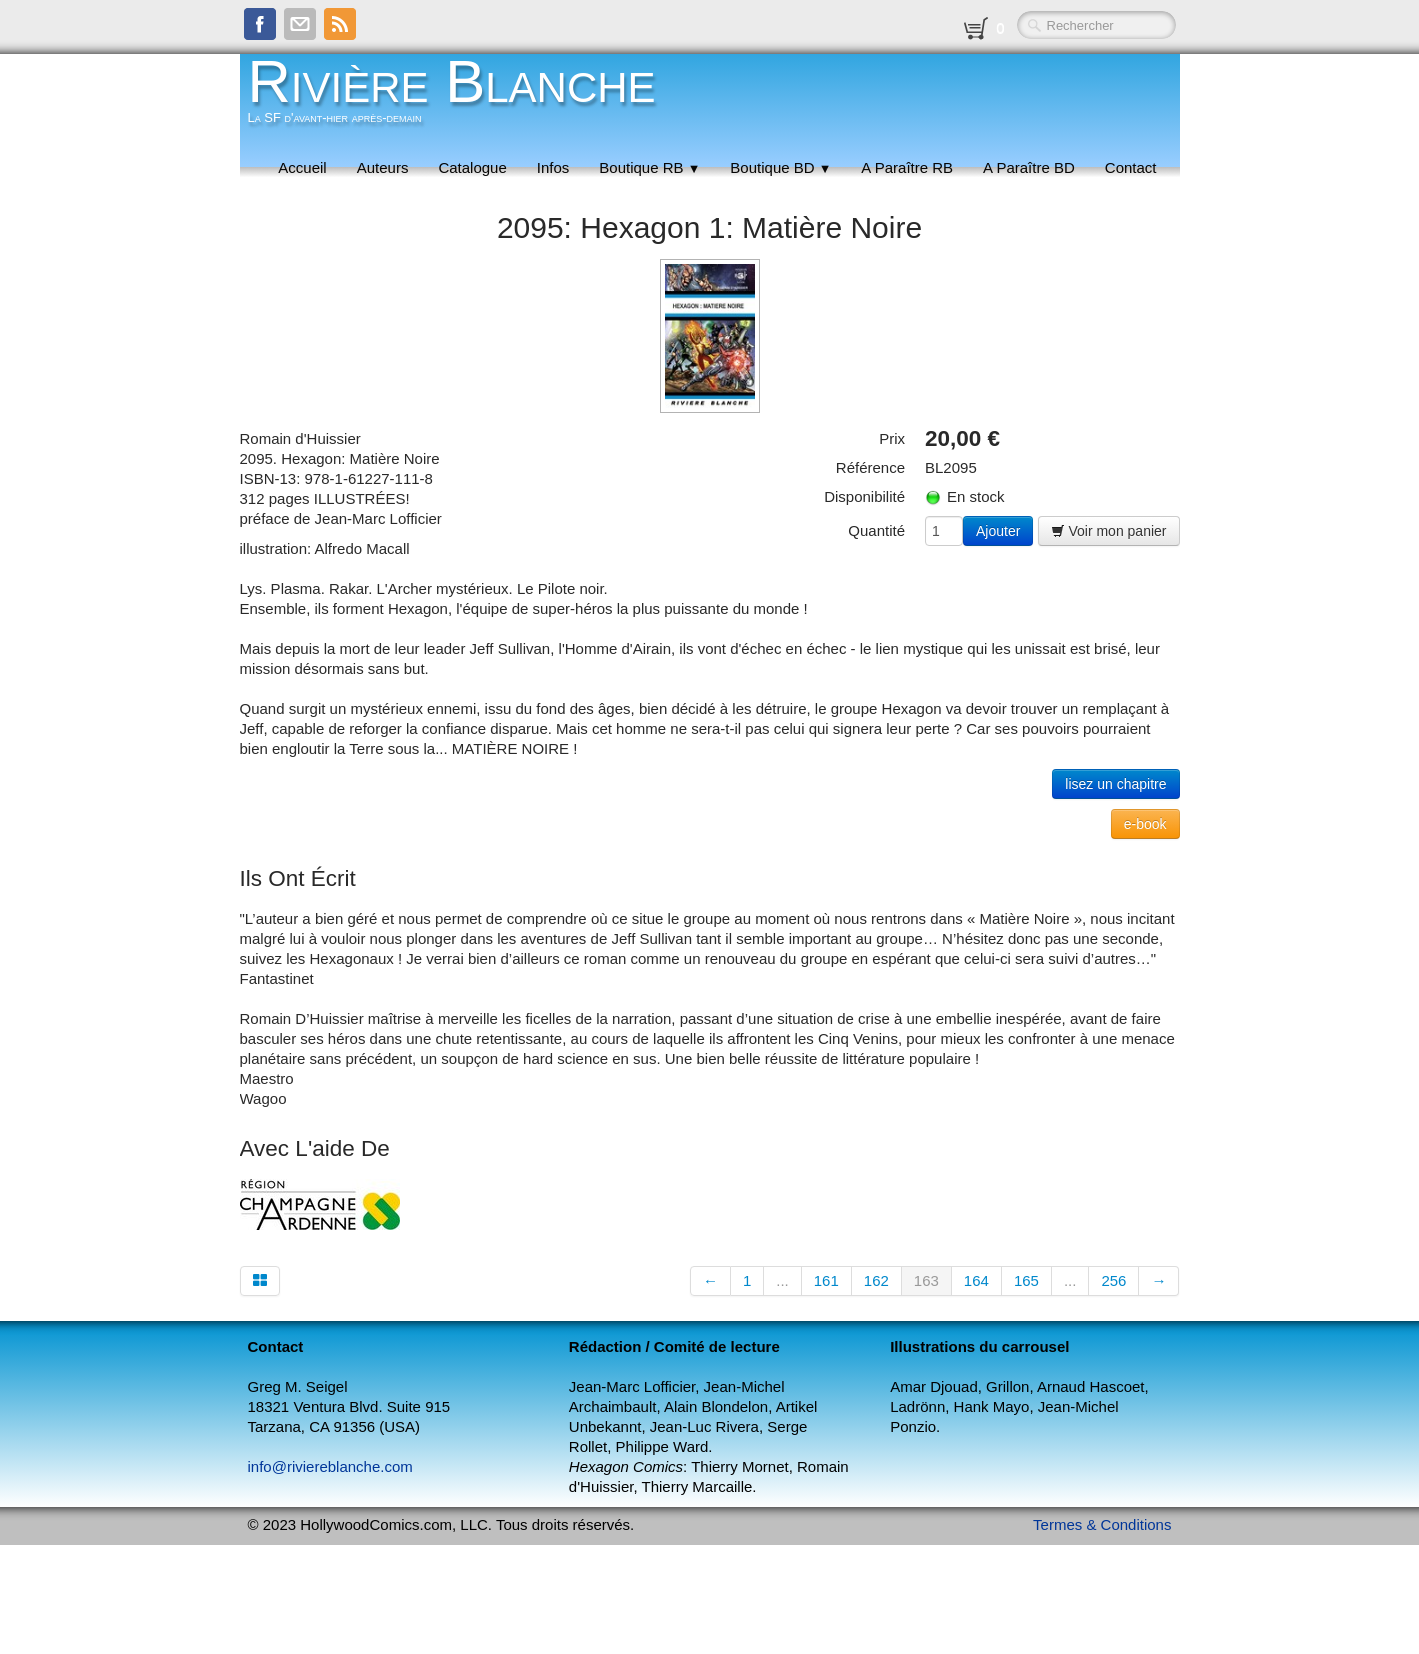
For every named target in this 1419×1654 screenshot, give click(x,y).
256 (1113, 1280)
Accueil (302, 167)
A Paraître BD (1029, 167)
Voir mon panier (1109, 531)
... (782, 1280)
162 (876, 1280)
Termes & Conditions (1102, 1524)
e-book (1145, 824)
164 (976, 1280)
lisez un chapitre (1115, 784)
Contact (1131, 167)
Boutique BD (780, 167)
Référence (870, 467)
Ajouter (998, 531)
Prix (892, 438)
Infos (553, 167)
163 (926, 1280)
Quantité (876, 530)
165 (1026, 1280)
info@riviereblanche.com (330, 1466)
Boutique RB (649, 167)
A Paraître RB (907, 167)
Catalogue (472, 167)
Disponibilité (864, 496)
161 (826, 1280)
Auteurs (383, 167)
